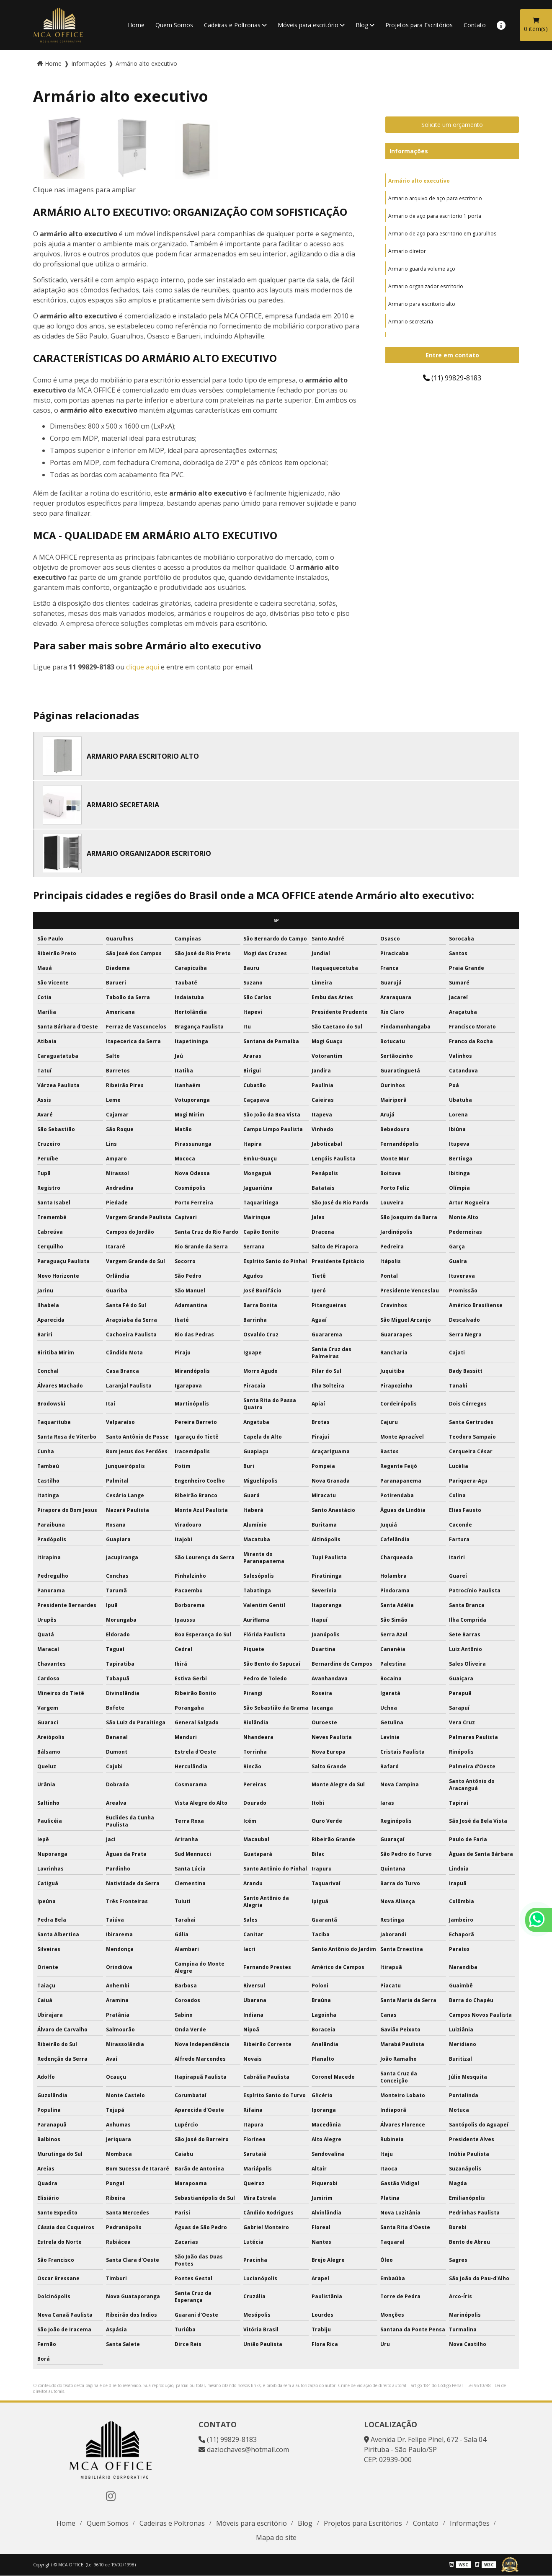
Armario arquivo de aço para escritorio (435, 198)
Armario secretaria (410, 321)
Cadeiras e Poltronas (232, 25)
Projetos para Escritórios (419, 25)
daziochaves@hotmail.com (244, 2449)
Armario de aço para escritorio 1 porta (434, 216)
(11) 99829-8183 (452, 377)
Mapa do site (276, 2537)
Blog (362, 25)
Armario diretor (407, 251)
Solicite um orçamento (452, 125)
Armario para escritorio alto (421, 303)
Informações (408, 151)
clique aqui (142, 667)
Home (136, 25)
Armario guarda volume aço (421, 268)
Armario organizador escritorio (425, 286)
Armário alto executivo (419, 180)
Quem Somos (174, 25)
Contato (475, 25)
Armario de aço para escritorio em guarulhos (442, 233)
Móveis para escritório (308, 25)
